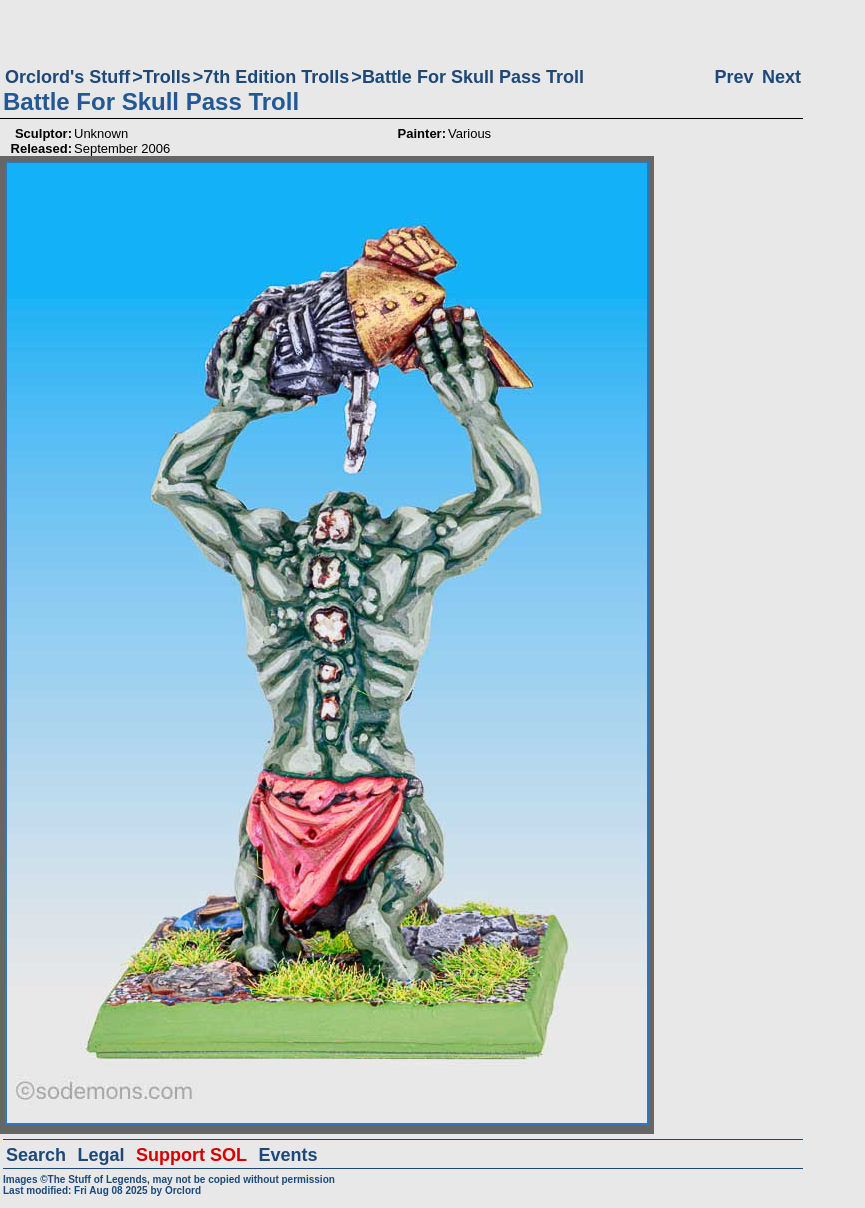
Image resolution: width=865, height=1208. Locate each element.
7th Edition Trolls (276, 77)
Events (287, 1155)
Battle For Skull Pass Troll (473, 77)
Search (36, 1155)
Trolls (167, 77)
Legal (101, 1155)
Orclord (183, 1190)
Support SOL (191, 1155)
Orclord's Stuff (67, 77)
